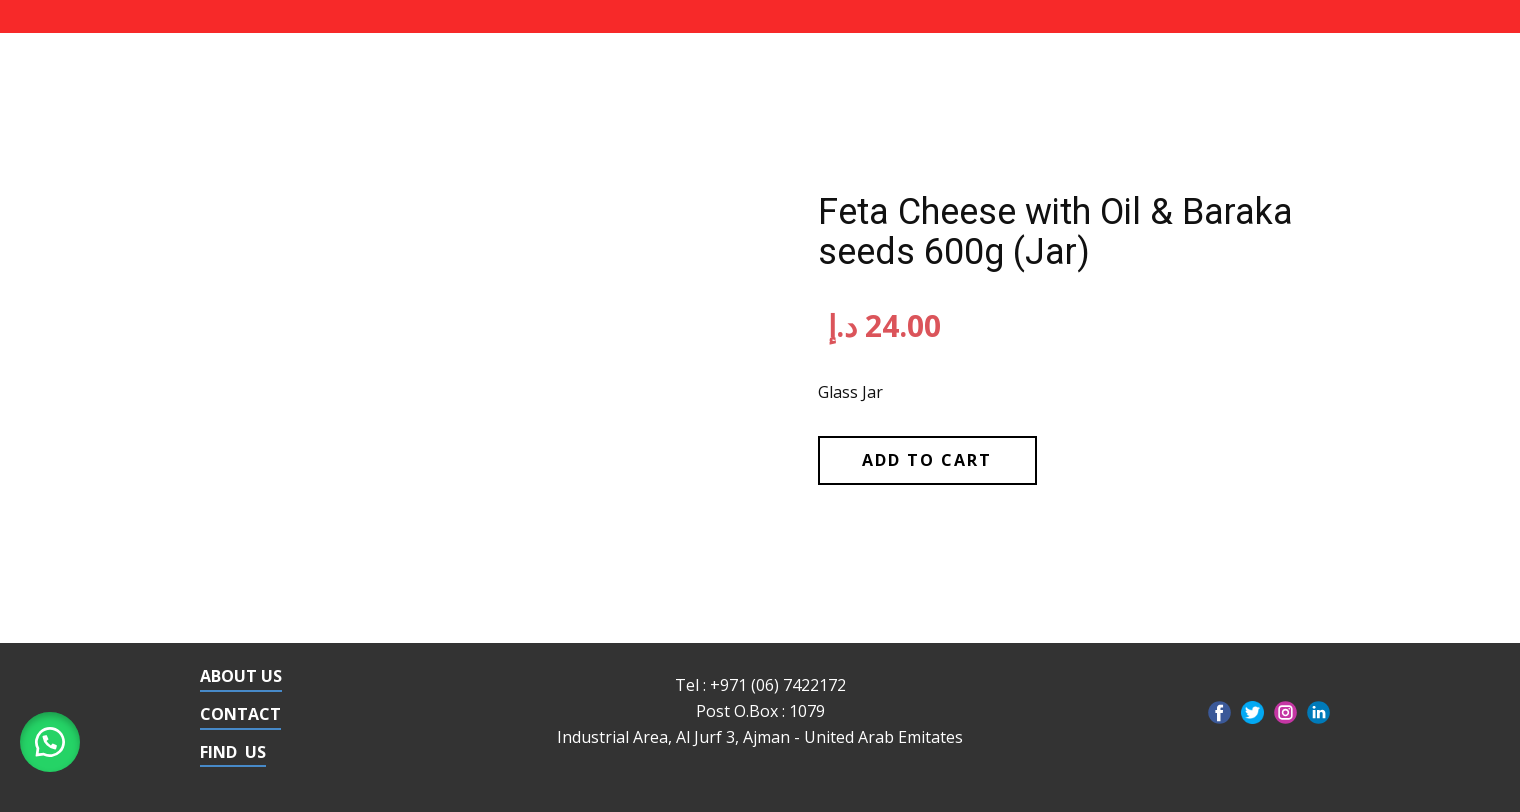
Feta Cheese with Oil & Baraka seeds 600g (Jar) (1055, 232)
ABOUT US (241, 676)
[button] (50, 742)
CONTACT (240, 714)
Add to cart (927, 460)
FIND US (233, 752)
